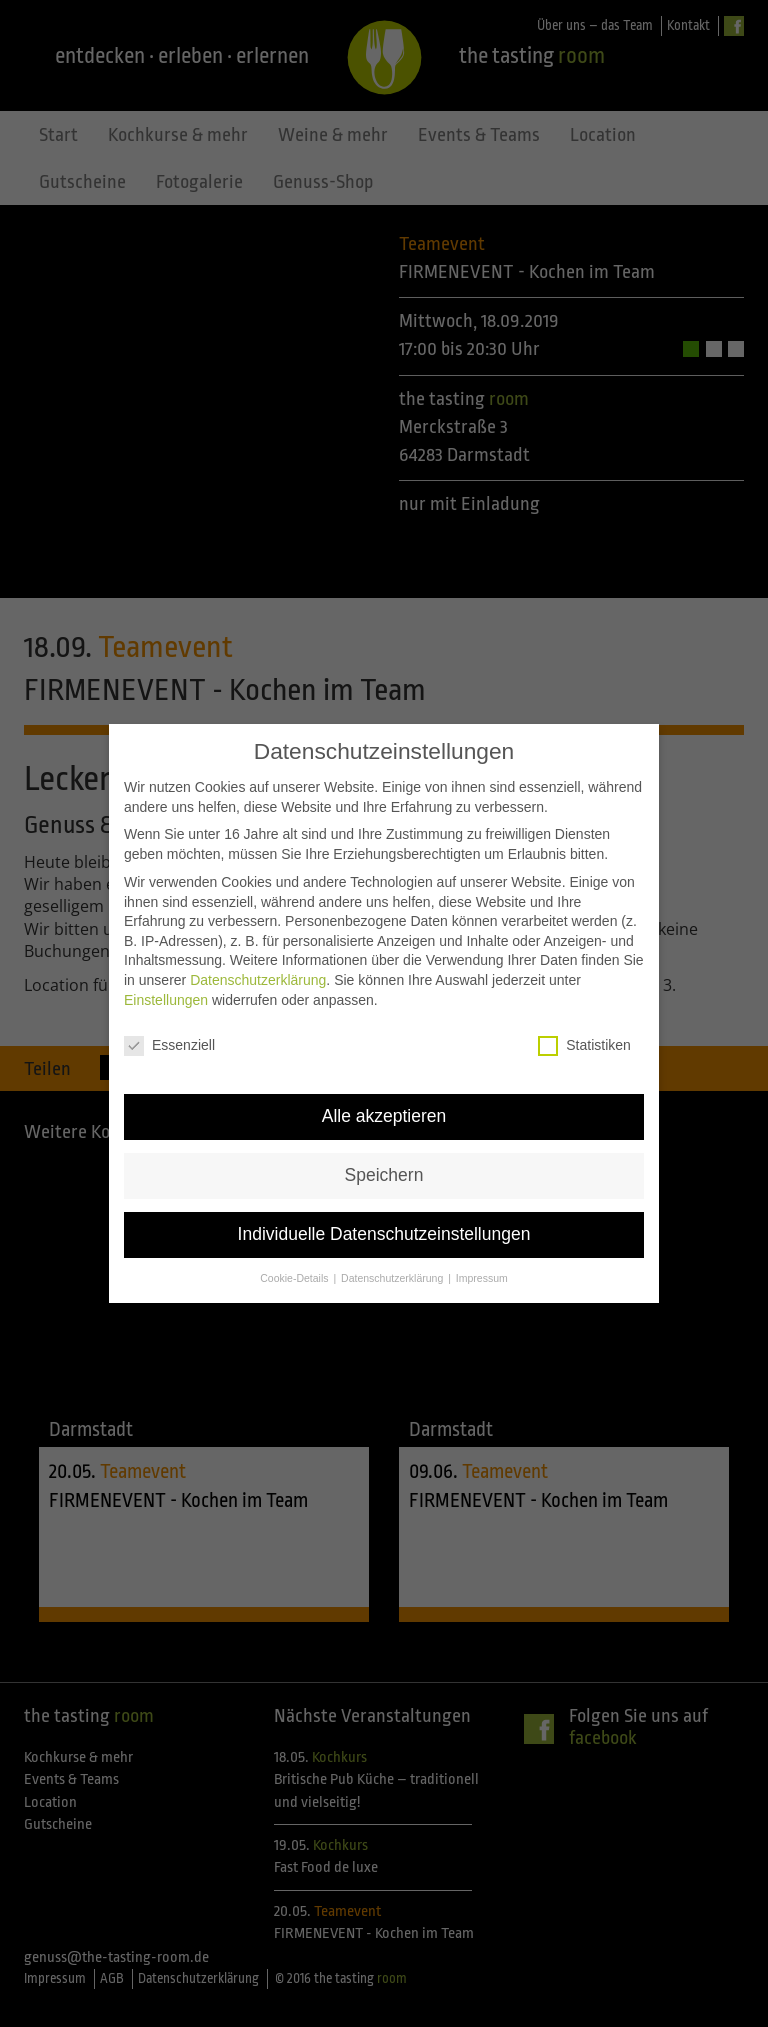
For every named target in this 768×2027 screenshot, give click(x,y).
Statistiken (584, 1019)
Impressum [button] (482, 1252)
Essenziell (169, 1019)
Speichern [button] (384, 1149)
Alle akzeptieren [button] (384, 1090)
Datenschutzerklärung (258, 954)
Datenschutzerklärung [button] (393, 1252)
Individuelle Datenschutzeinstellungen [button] (384, 1208)
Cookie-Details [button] (295, 1252)
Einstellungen (166, 973)
